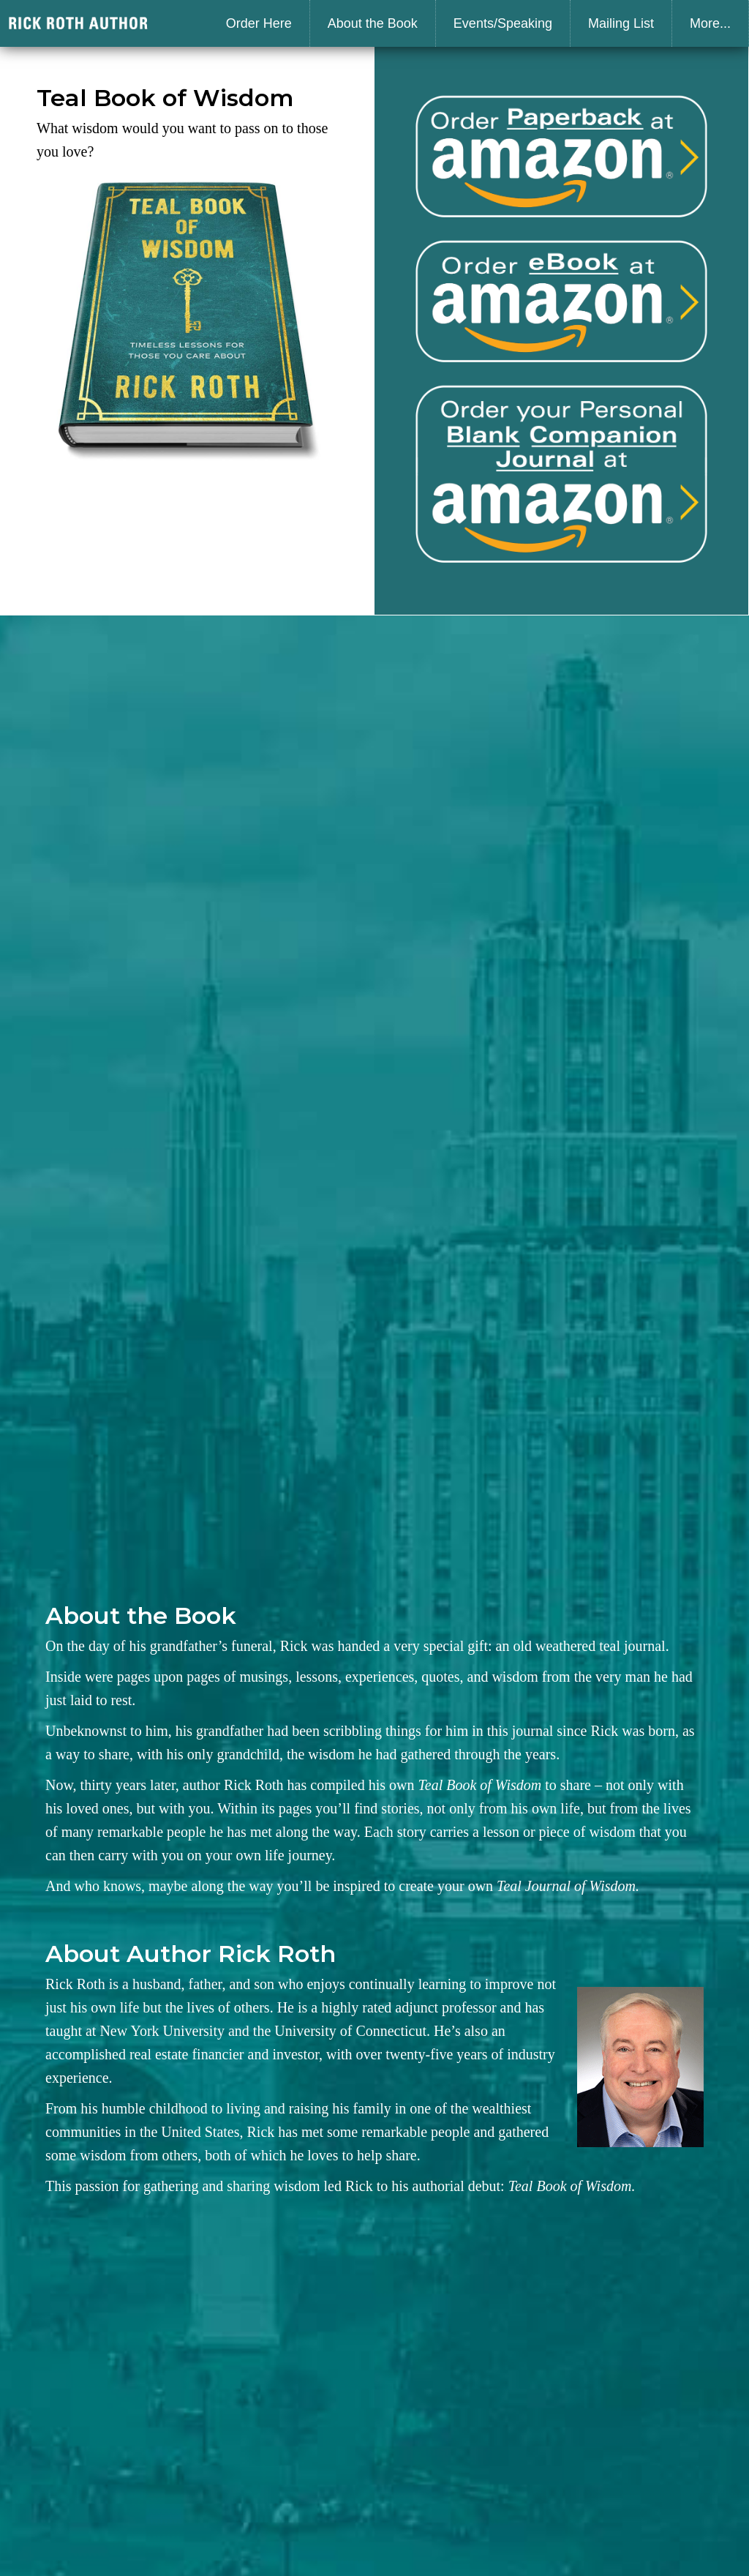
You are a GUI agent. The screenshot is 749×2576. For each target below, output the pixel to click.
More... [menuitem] (710, 23)
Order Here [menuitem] (259, 23)
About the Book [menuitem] (373, 23)
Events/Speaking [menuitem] (502, 23)
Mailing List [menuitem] (621, 23)
